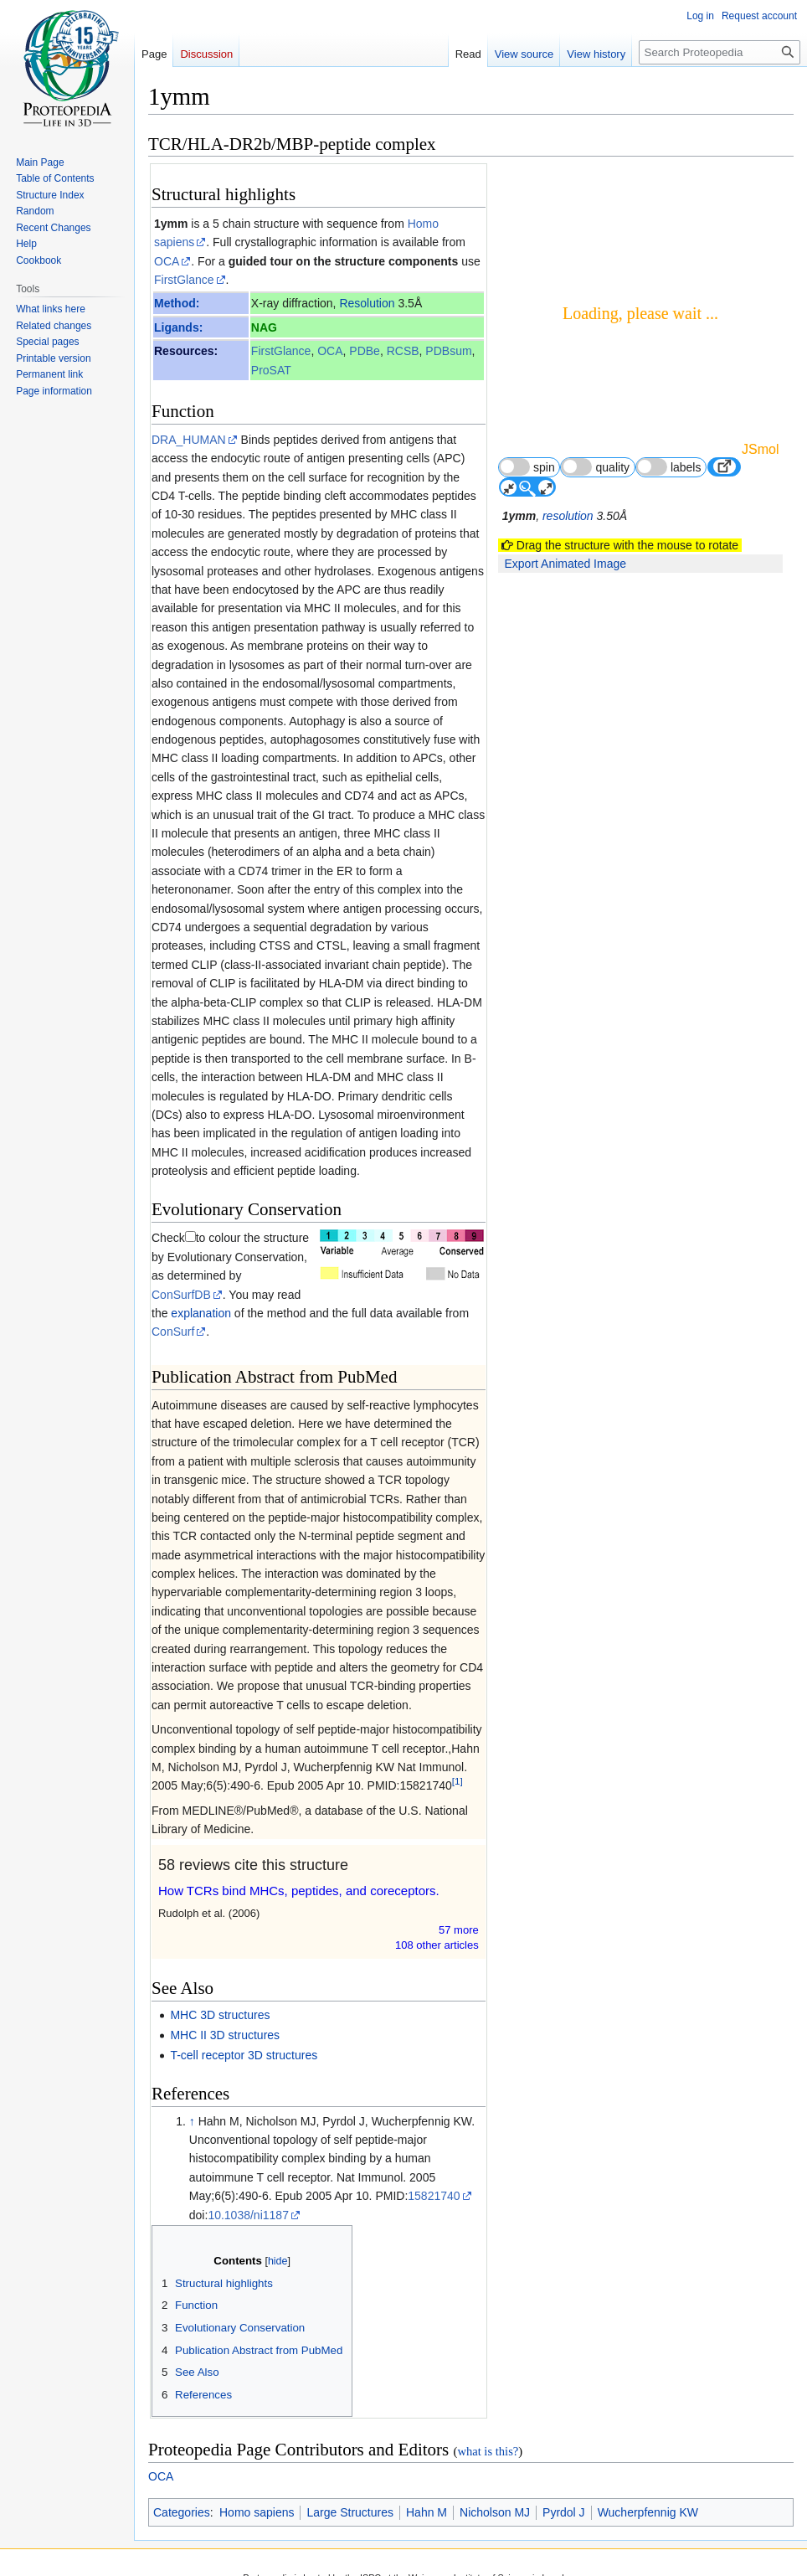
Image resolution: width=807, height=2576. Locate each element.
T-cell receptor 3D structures (243, 2055)
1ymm (171, 223)
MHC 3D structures (220, 2015)
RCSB (403, 351)
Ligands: (178, 327)
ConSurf (173, 1331)
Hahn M (426, 2512)
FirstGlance (184, 279)
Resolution (366, 303)
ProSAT (271, 370)
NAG (264, 327)
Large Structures (349, 2512)
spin (527, 467)
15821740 (434, 2195)
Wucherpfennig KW (648, 2512)
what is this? (487, 2451)
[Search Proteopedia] (719, 52)
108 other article (437, 1945)
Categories (181, 2512)
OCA (166, 261)
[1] (457, 1781)
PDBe (364, 351)
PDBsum (448, 351)
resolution (568, 516)
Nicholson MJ (495, 2512)
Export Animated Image (565, 563)
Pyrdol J (563, 2512)
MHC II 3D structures (225, 2035)
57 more (459, 1930)
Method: (176, 303)
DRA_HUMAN (189, 439)
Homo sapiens (257, 2512)
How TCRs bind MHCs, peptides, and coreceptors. (298, 1890)
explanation (201, 1313)
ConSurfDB (181, 1294)
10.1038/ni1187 (248, 2215)
